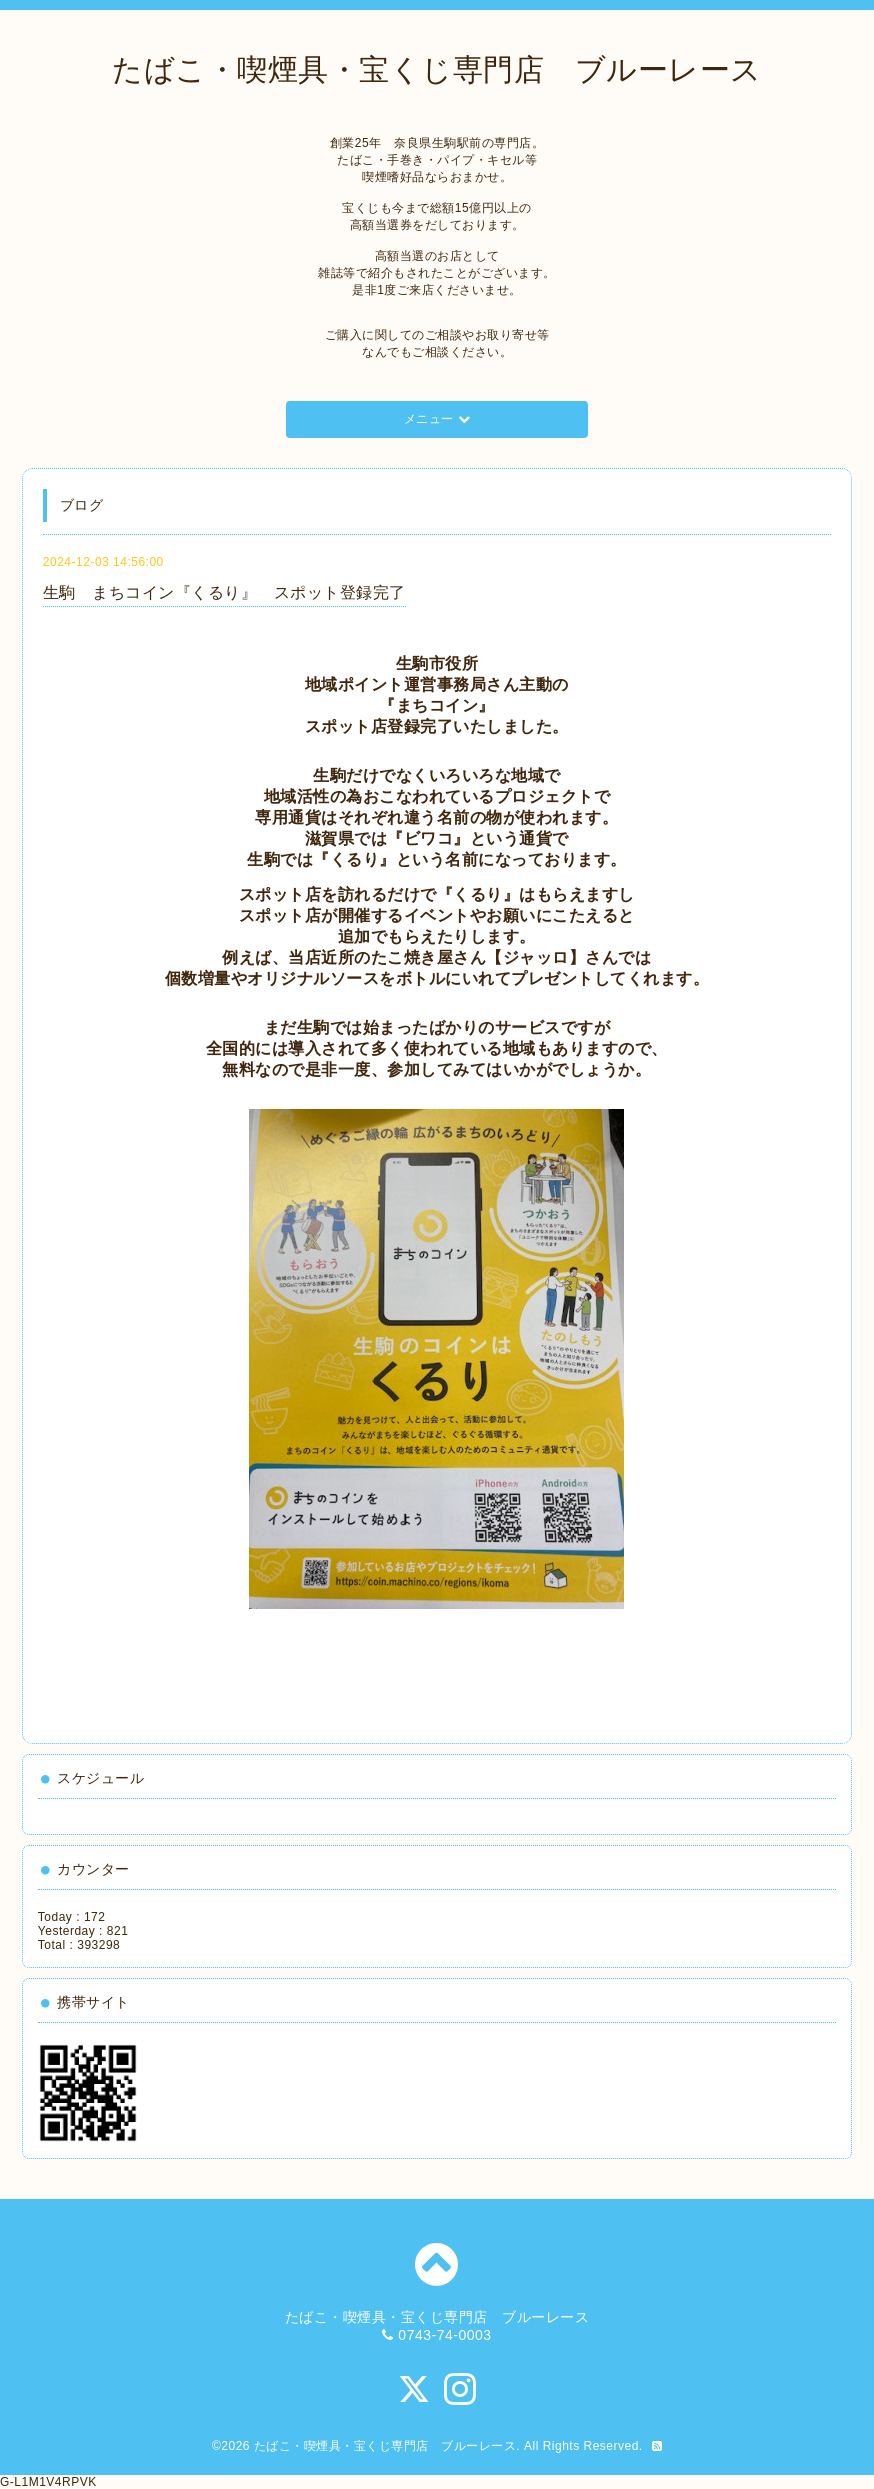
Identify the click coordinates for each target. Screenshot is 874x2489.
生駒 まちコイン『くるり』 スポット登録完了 (224, 592)
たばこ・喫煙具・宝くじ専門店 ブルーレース (437, 69)
